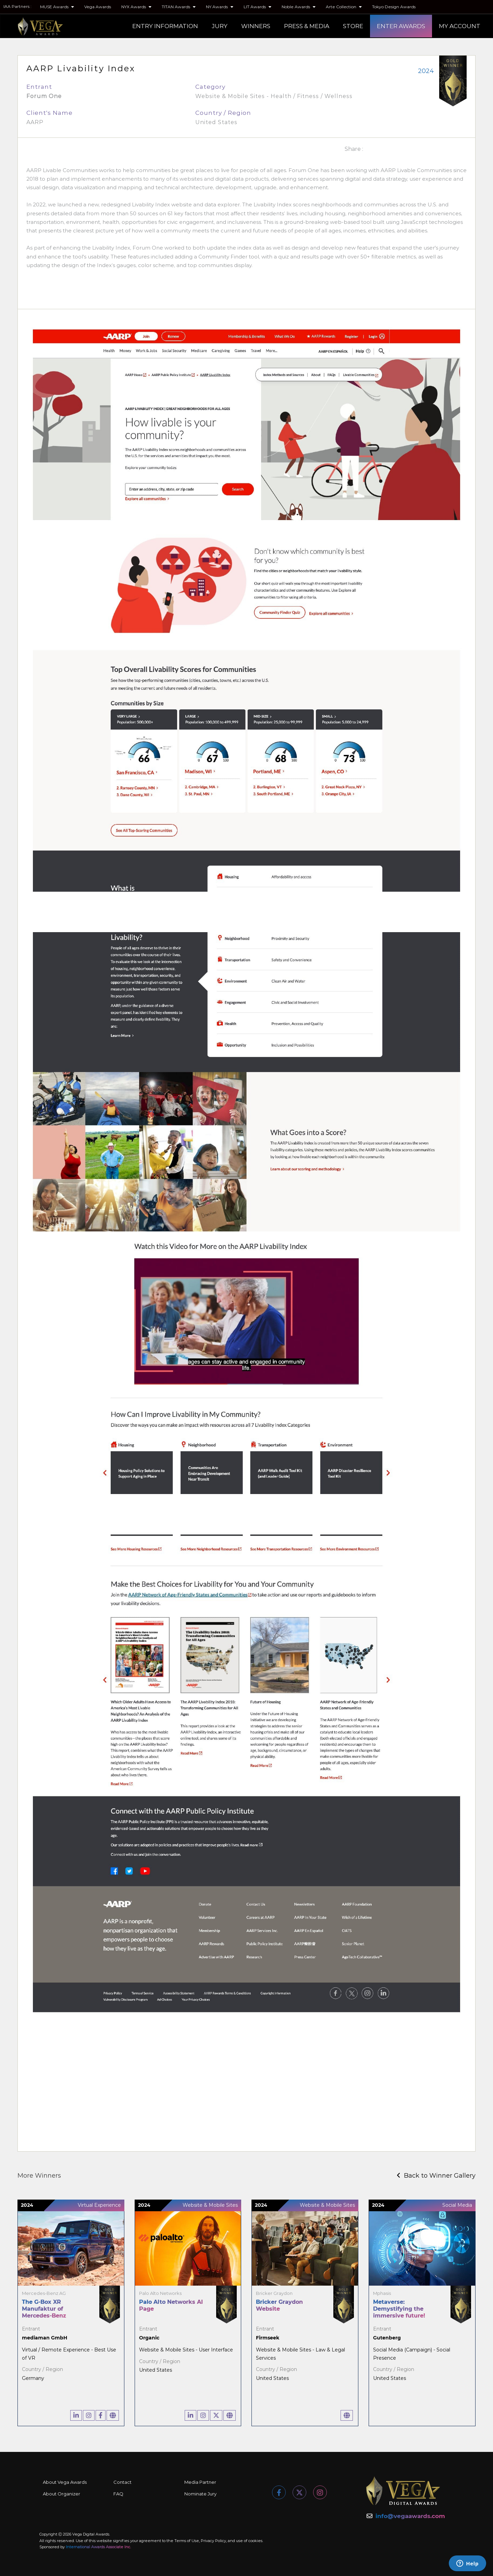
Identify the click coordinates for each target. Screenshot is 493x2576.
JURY (219, 26)
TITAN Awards (179, 6)
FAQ (118, 2493)
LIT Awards (257, 6)
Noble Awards (299, 6)
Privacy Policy (213, 2540)
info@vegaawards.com (410, 2516)
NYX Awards (136, 6)
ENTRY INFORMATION (165, 26)
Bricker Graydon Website (279, 2305)
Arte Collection (344, 6)
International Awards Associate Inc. (98, 2546)
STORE (353, 26)
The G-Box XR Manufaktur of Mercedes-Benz (44, 2309)
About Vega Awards (65, 2482)
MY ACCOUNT (459, 26)
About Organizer (61, 2493)
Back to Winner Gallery (436, 2175)
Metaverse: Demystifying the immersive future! (399, 2309)
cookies (255, 2540)
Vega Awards (97, 6)
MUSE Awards (57, 6)
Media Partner (200, 2482)
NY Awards (219, 6)
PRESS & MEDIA (306, 26)
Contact (122, 2482)
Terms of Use (186, 2540)
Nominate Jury (200, 2493)
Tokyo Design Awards (394, 6)
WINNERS (255, 26)
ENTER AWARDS (401, 26)
